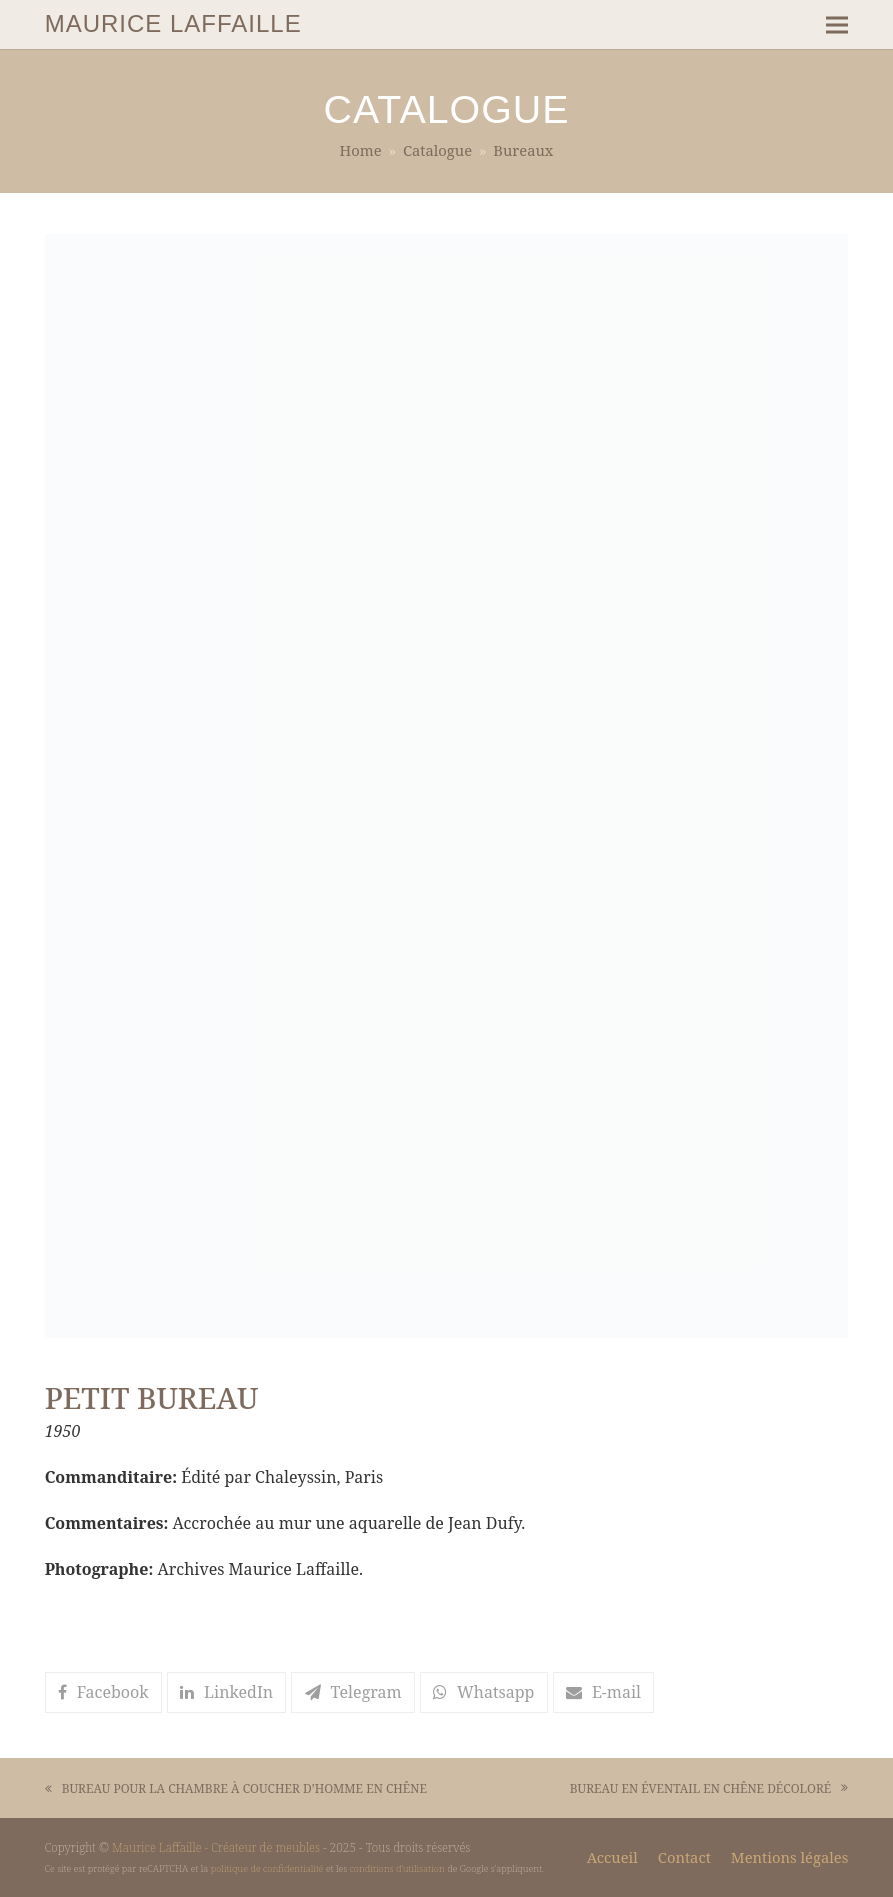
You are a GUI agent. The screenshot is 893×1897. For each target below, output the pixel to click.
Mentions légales (789, 1857)
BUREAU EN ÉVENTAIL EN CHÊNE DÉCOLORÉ (709, 1789)
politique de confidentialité (267, 1868)
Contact (684, 1857)
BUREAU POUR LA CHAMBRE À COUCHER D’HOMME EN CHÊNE (236, 1789)
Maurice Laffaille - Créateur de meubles (216, 1847)
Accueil (612, 1857)
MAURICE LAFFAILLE (173, 23)
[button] (837, 24)
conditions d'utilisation (397, 1868)
